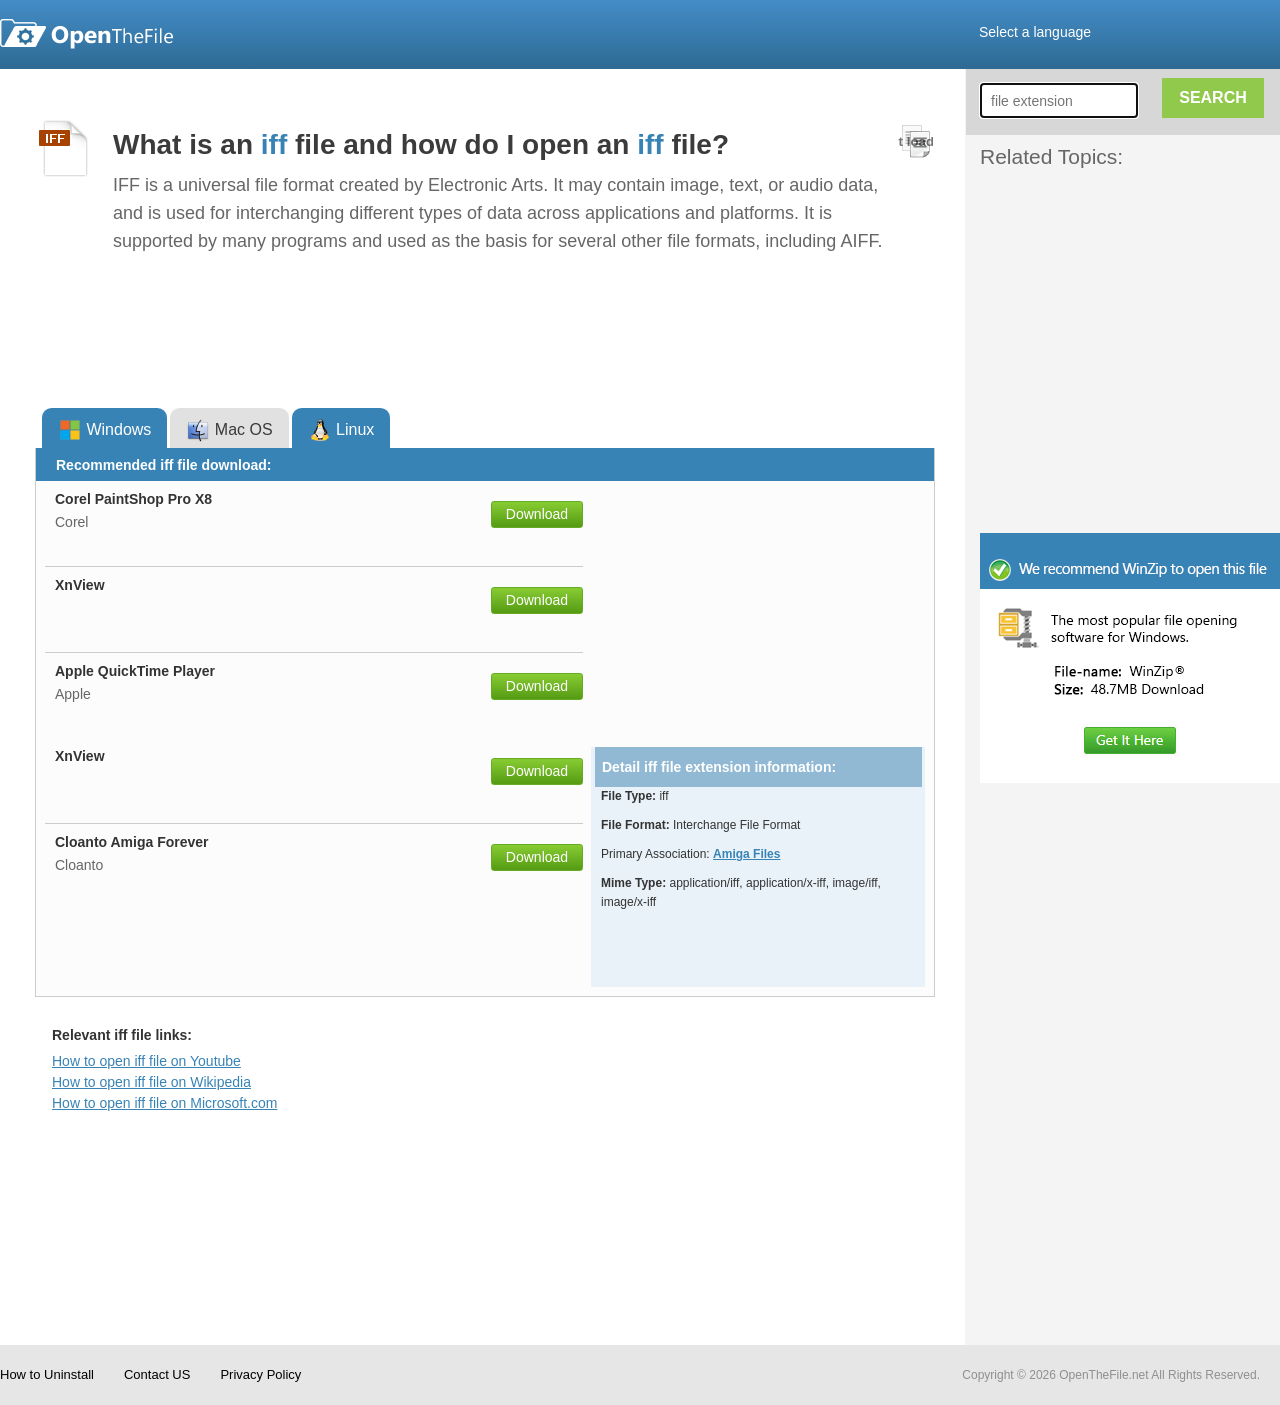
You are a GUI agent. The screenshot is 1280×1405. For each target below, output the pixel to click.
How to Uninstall (47, 1374)
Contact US (157, 1374)
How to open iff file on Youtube (146, 1061)
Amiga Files (746, 854)
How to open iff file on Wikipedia (151, 1082)
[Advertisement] (1100, 218)
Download (537, 514)
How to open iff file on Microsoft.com (164, 1103)
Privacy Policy (260, 1374)
